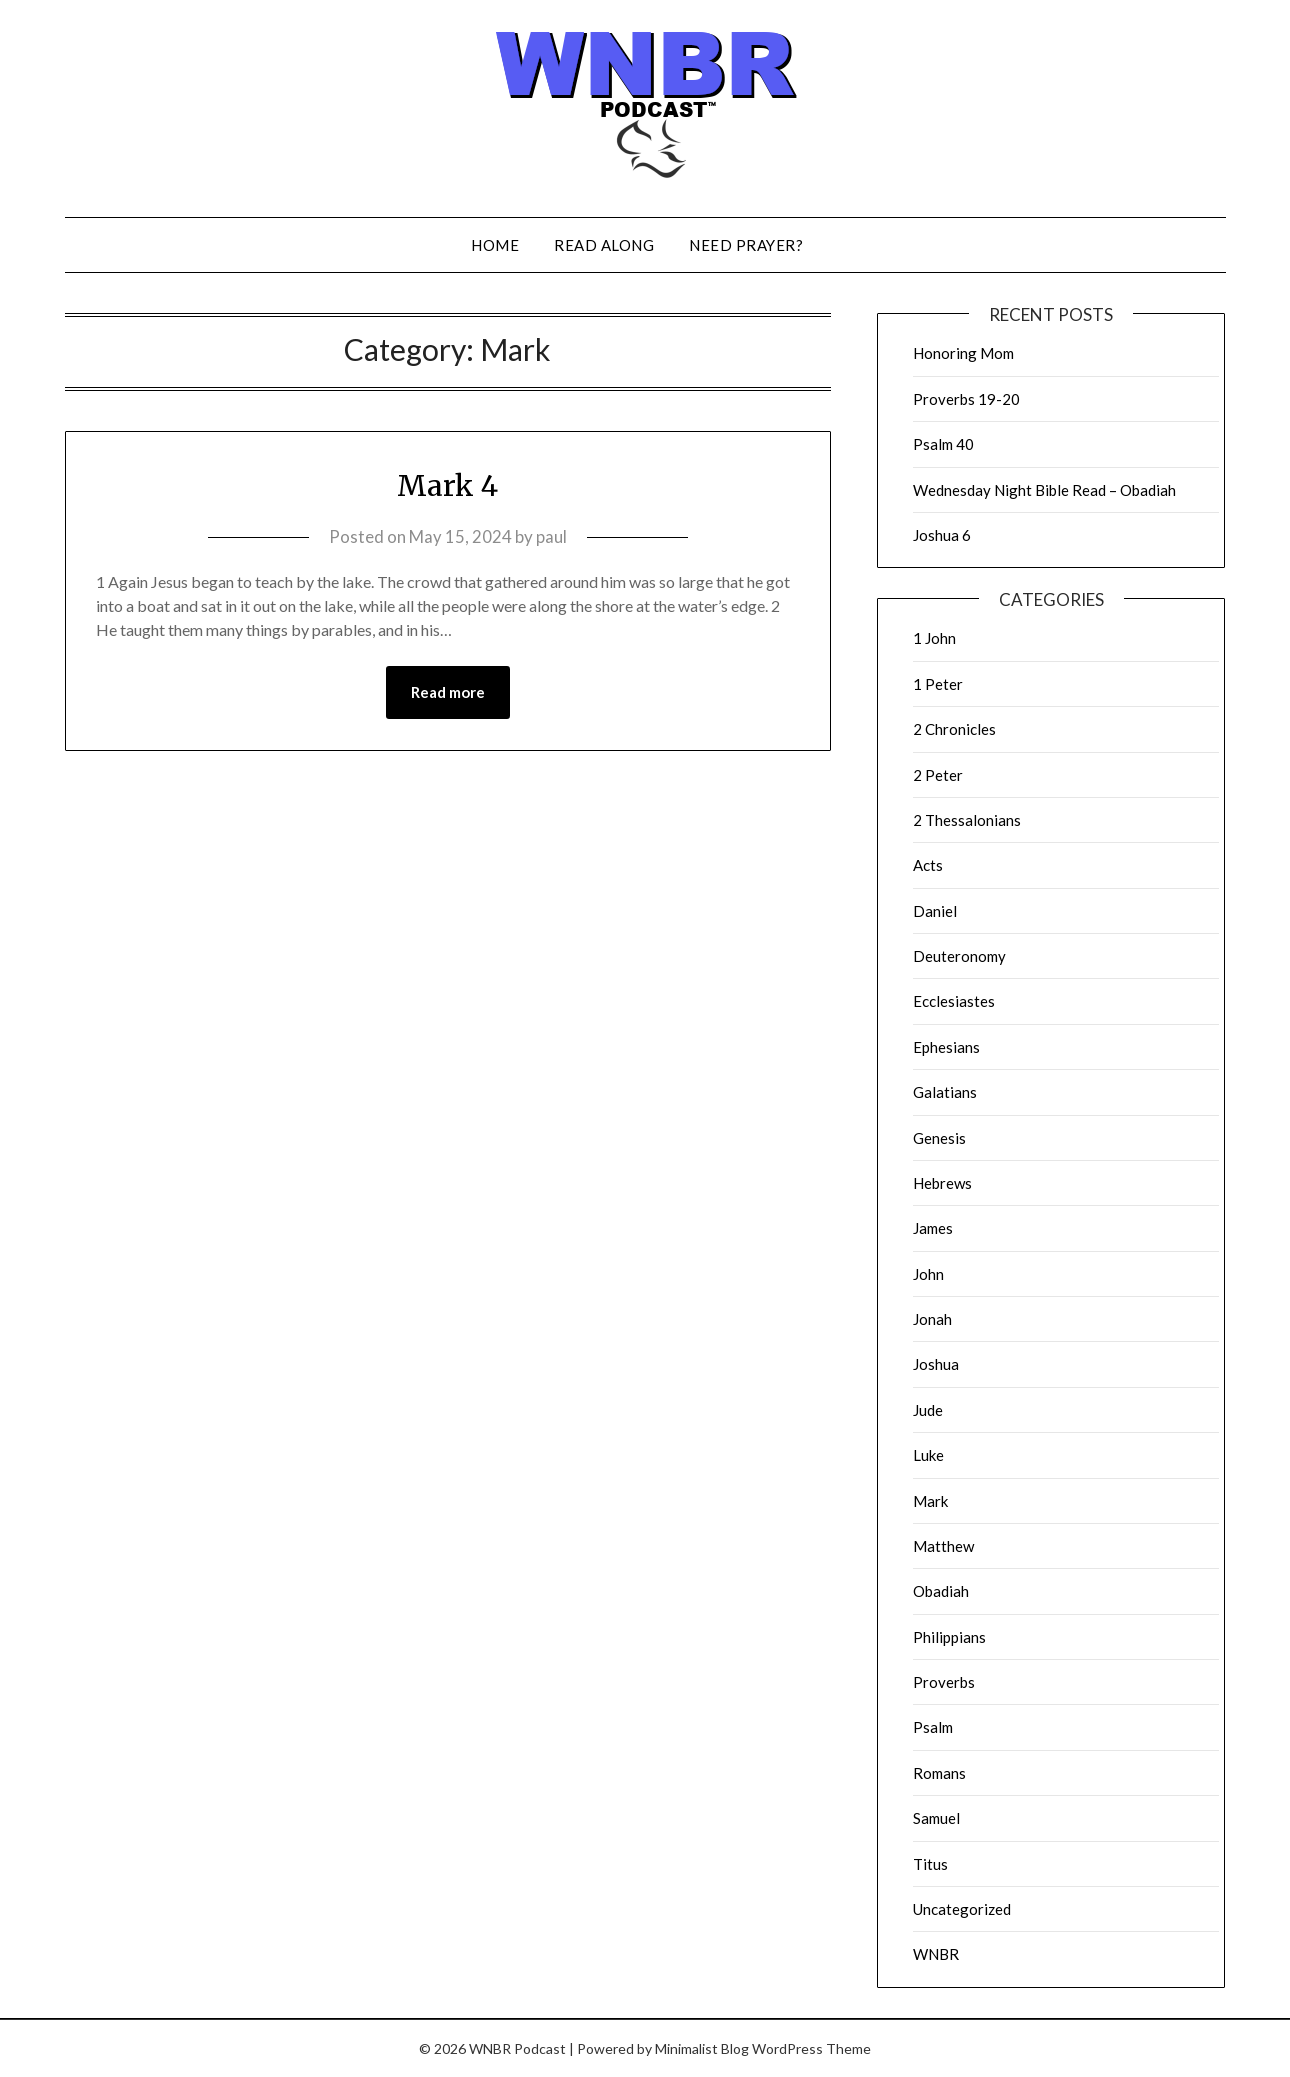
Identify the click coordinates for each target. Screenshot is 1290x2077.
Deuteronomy (959, 956)
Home (495, 245)
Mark (930, 1501)
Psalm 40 (943, 444)
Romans (939, 1773)
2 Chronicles (954, 729)
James (933, 1228)
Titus (930, 1864)
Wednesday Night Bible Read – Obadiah (1044, 490)
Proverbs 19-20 (966, 399)
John (928, 1274)
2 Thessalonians (967, 820)
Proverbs (944, 1682)
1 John (934, 638)
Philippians (949, 1637)
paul (551, 536)
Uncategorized (962, 1909)
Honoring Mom (963, 353)
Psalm (933, 1727)
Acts (928, 865)
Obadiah (941, 1591)
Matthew (943, 1546)
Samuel (936, 1818)
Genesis (939, 1138)
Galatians (945, 1092)
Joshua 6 (942, 535)
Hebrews (942, 1183)
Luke (928, 1455)
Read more (448, 693)
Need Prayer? (746, 245)
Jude (928, 1410)
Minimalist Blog (702, 2048)
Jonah (932, 1319)
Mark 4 (447, 485)
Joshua (936, 1364)
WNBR (936, 1954)
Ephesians (946, 1047)
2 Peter (938, 775)
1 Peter (938, 684)
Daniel (935, 911)
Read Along (604, 245)
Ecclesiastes (954, 1001)
